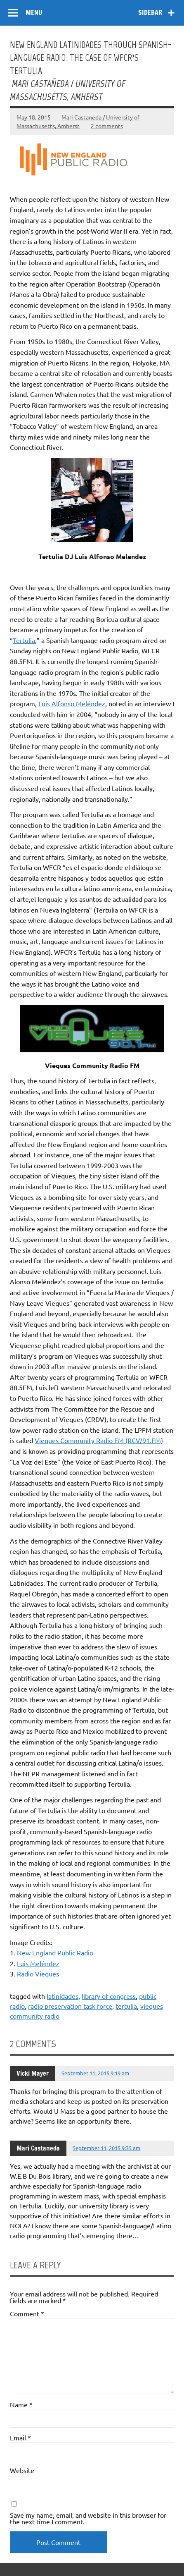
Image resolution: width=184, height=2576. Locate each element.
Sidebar (150, 12)
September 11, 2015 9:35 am (106, 2147)
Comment (27, 2313)
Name (21, 2404)
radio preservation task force (70, 2006)
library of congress (109, 1996)
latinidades (62, 1996)
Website (22, 2470)
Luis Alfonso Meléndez (71, 703)
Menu (34, 12)
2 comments (107, 125)
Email (20, 2437)
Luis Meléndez (38, 1963)
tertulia (126, 2006)
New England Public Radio (55, 1952)
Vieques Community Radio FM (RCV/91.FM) (99, 1440)
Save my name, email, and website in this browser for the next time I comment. (88, 2518)
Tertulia (24, 640)
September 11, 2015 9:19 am (95, 2073)
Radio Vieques (38, 1973)
